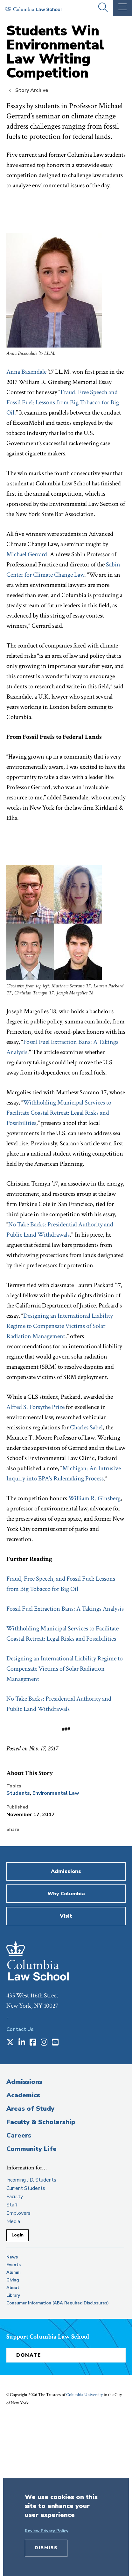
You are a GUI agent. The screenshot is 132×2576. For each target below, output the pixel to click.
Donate (28, 2355)
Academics (23, 2095)
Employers (18, 2213)
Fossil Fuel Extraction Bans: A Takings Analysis (65, 1609)
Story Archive (31, 90)
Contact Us (20, 2029)
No (10, 1699)
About (12, 2288)
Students (18, 1793)
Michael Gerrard (26, 554)
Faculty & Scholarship (40, 2122)
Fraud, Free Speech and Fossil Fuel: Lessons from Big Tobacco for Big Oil (62, 402)
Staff (11, 2204)
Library (13, 2295)
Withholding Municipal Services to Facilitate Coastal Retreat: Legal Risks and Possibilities (58, 1112)
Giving (12, 2280)
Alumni (13, 2272)
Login (17, 2235)
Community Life (31, 2149)
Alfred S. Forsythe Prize (35, 1407)
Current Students (25, 2188)
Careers (18, 2135)
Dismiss (46, 2548)
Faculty (14, 2196)
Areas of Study (30, 2108)
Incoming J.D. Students (31, 2179)
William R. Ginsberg (94, 1498)
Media (13, 2221)
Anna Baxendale (26, 372)
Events (13, 2265)
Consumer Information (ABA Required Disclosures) (57, 2303)
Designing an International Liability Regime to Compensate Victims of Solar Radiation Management (59, 1326)
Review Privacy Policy (46, 2531)
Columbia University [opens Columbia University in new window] (84, 2395)
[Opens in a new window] (10, 2043)
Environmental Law (55, 1793)
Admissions (24, 2082)
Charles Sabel (86, 1427)
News (12, 2257)
